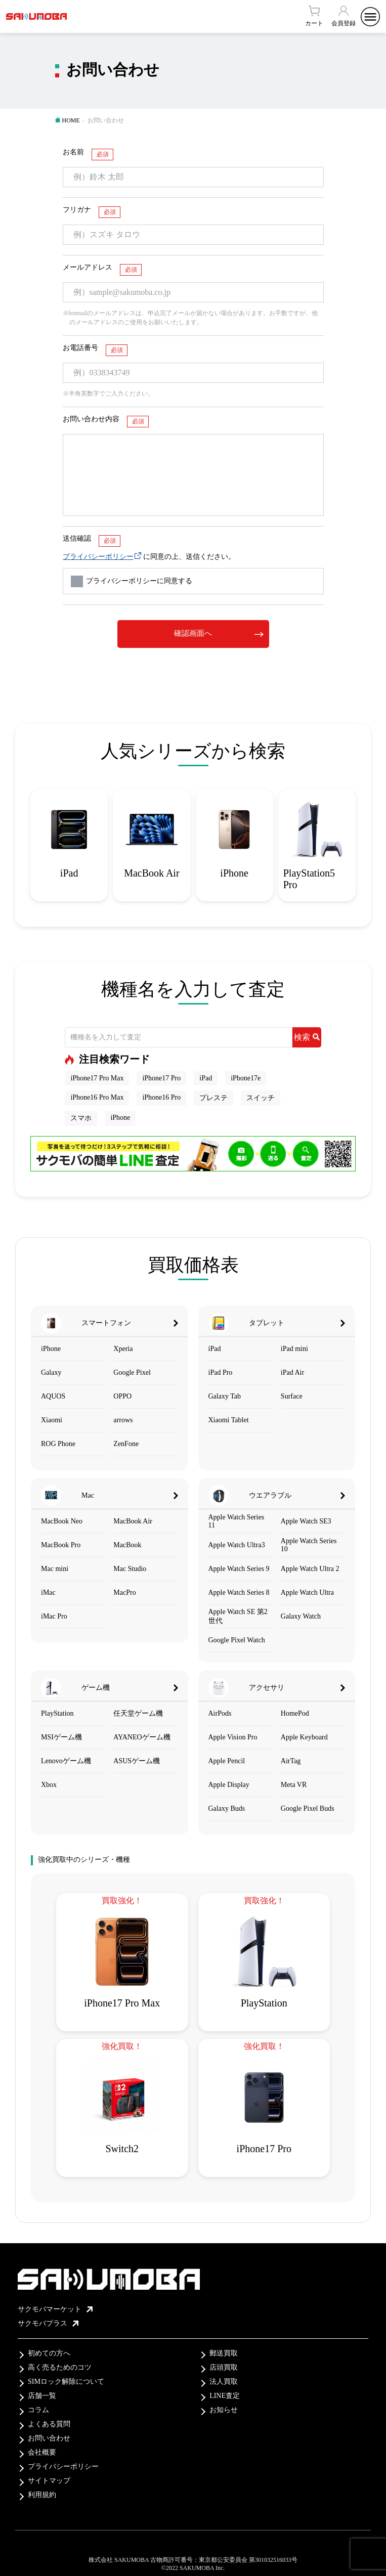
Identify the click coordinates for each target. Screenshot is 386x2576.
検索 (307, 1037)
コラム (38, 2410)
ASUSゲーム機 (136, 1761)
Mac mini (54, 1569)
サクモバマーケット (55, 2309)
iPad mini (294, 1348)
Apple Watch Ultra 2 (310, 1569)
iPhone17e (246, 1078)
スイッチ (260, 1098)
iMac (48, 1592)
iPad (205, 1078)
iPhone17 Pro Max (96, 1078)
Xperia (123, 1348)
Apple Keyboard (304, 1737)
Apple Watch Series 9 (239, 1569)
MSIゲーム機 (61, 1737)
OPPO (122, 1396)
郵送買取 (223, 2353)
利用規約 (42, 2495)
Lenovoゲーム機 (66, 1761)
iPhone (120, 1117)
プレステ (213, 1098)
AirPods (220, 1713)
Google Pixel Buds (307, 1808)
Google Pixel (132, 1372)
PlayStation (57, 1713)
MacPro (124, 1592)
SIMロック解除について (66, 2381)
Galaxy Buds (226, 1808)
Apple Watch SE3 (306, 1521)
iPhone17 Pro (161, 1078)
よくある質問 (49, 2424)
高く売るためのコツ (60, 2367)
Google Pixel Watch (236, 1640)
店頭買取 (223, 2367)
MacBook (127, 1545)
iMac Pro (54, 1616)
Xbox (49, 1784)
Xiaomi (51, 1420)
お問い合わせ (49, 2438)
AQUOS (53, 1396)
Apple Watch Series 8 (239, 1592)
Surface (292, 1396)
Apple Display (228, 1784)
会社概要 (42, 2452)
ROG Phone (58, 1444)
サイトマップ (49, 2480)
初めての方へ (49, 2353)
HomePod (295, 1713)
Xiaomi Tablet (228, 1420)
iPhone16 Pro (161, 1097)
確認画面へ (193, 633)
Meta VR (294, 1784)
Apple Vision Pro (233, 1737)
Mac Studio (129, 1569)
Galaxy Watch (301, 1616)
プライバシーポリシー (98, 556)
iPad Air (292, 1372)
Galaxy (51, 1372)
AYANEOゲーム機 (141, 1737)
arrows (123, 1420)
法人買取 (223, 2381)
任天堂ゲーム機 (138, 1713)
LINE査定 (224, 2395)
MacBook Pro (60, 1545)
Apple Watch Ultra (307, 1592)
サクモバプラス (48, 2323)
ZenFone (126, 1444)
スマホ (81, 1118)
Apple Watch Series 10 (309, 1545)
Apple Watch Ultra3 (236, 1545)
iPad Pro (220, 1372)
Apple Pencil (226, 1761)
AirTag (291, 1761)
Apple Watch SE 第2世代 (238, 1616)
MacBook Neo (61, 1521)
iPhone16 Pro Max (96, 1097)
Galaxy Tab (224, 1396)
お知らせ (223, 2410)
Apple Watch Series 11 (236, 1521)
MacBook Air (132, 1521)
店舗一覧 (42, 2395)
